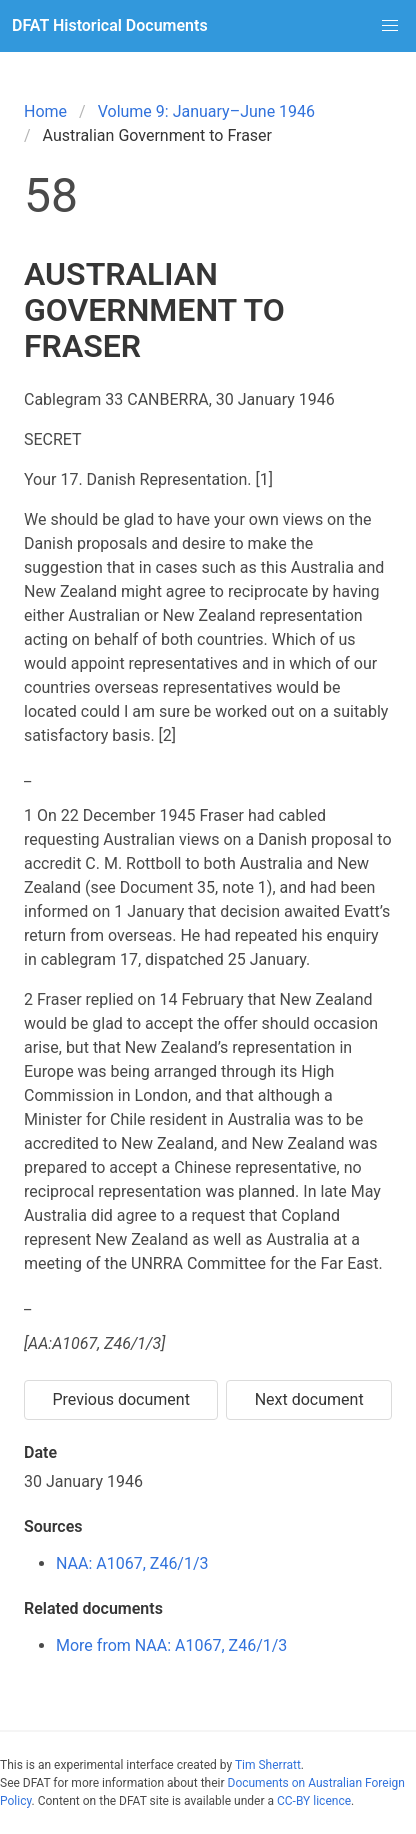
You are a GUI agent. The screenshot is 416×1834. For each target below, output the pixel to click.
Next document (309, 1399)
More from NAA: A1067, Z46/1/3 (171, 1645)
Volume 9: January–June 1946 (206, 111)
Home (45, 111)
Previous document (121, 1399)
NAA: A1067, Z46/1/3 (132, 1563)
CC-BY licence (314, 1801)
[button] (390, 26)
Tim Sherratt (268, 1765)
